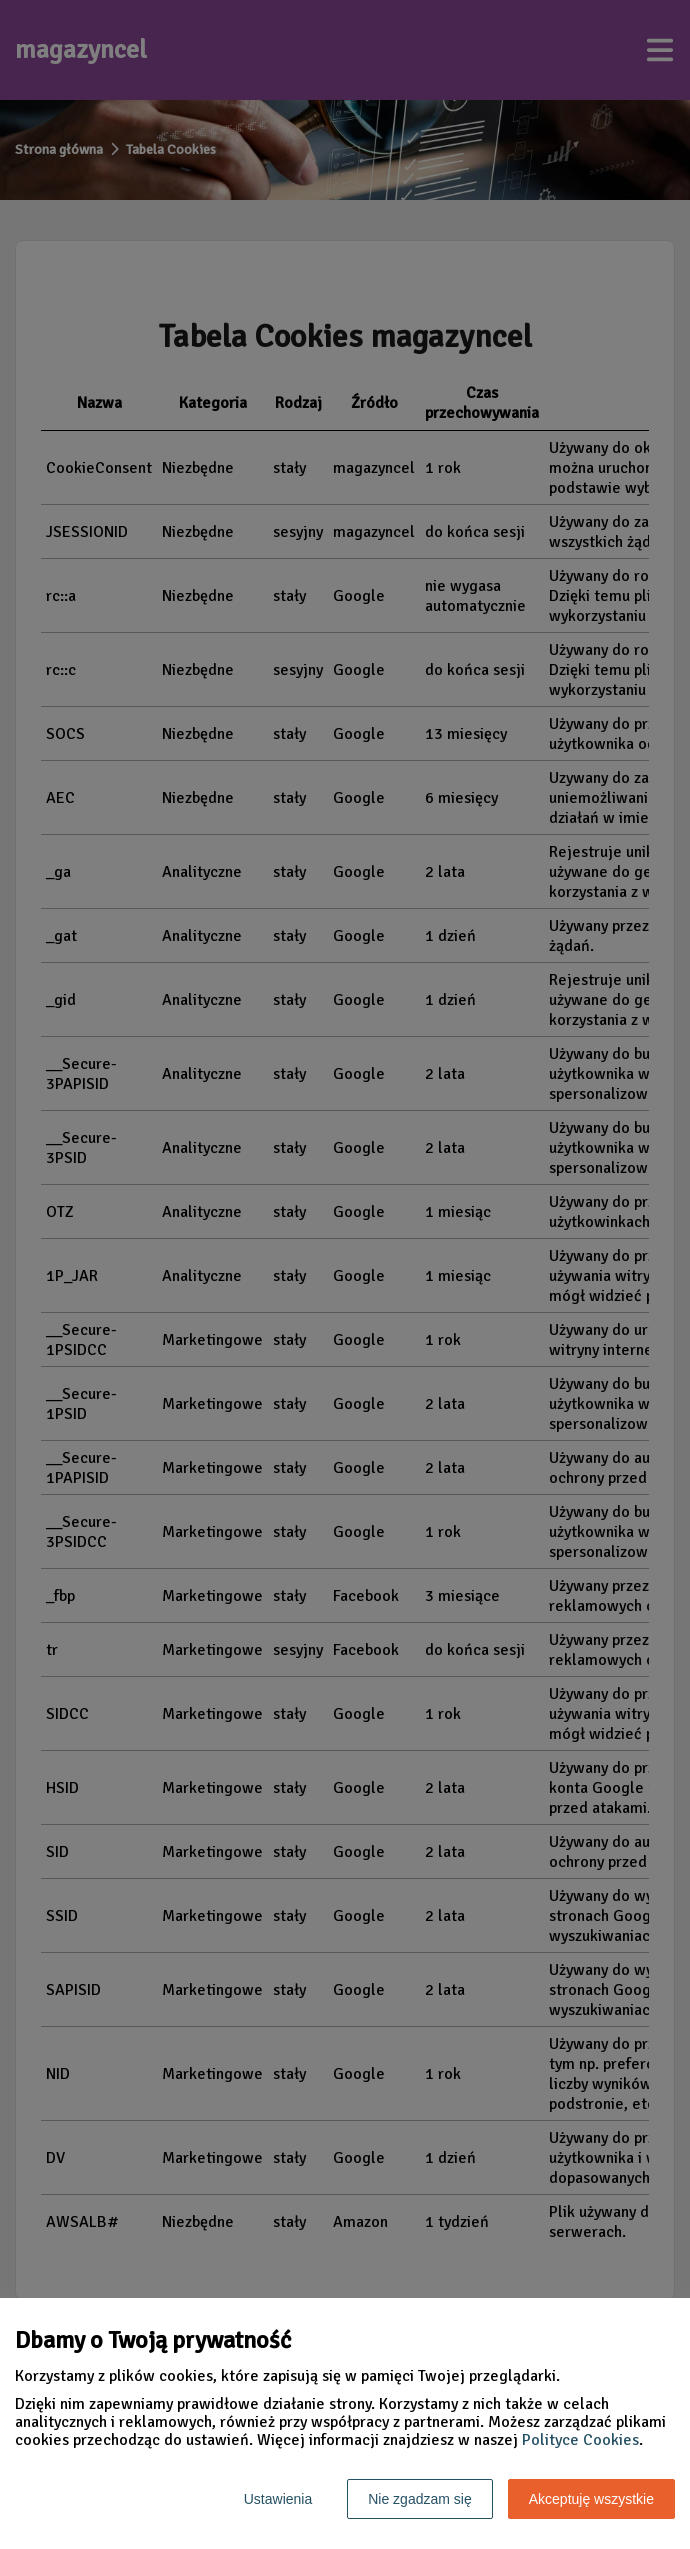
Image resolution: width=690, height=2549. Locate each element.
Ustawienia (278, 2499)
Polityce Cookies (580, 2440)
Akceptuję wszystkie (591, 2499)
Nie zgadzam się (420, 2499)
